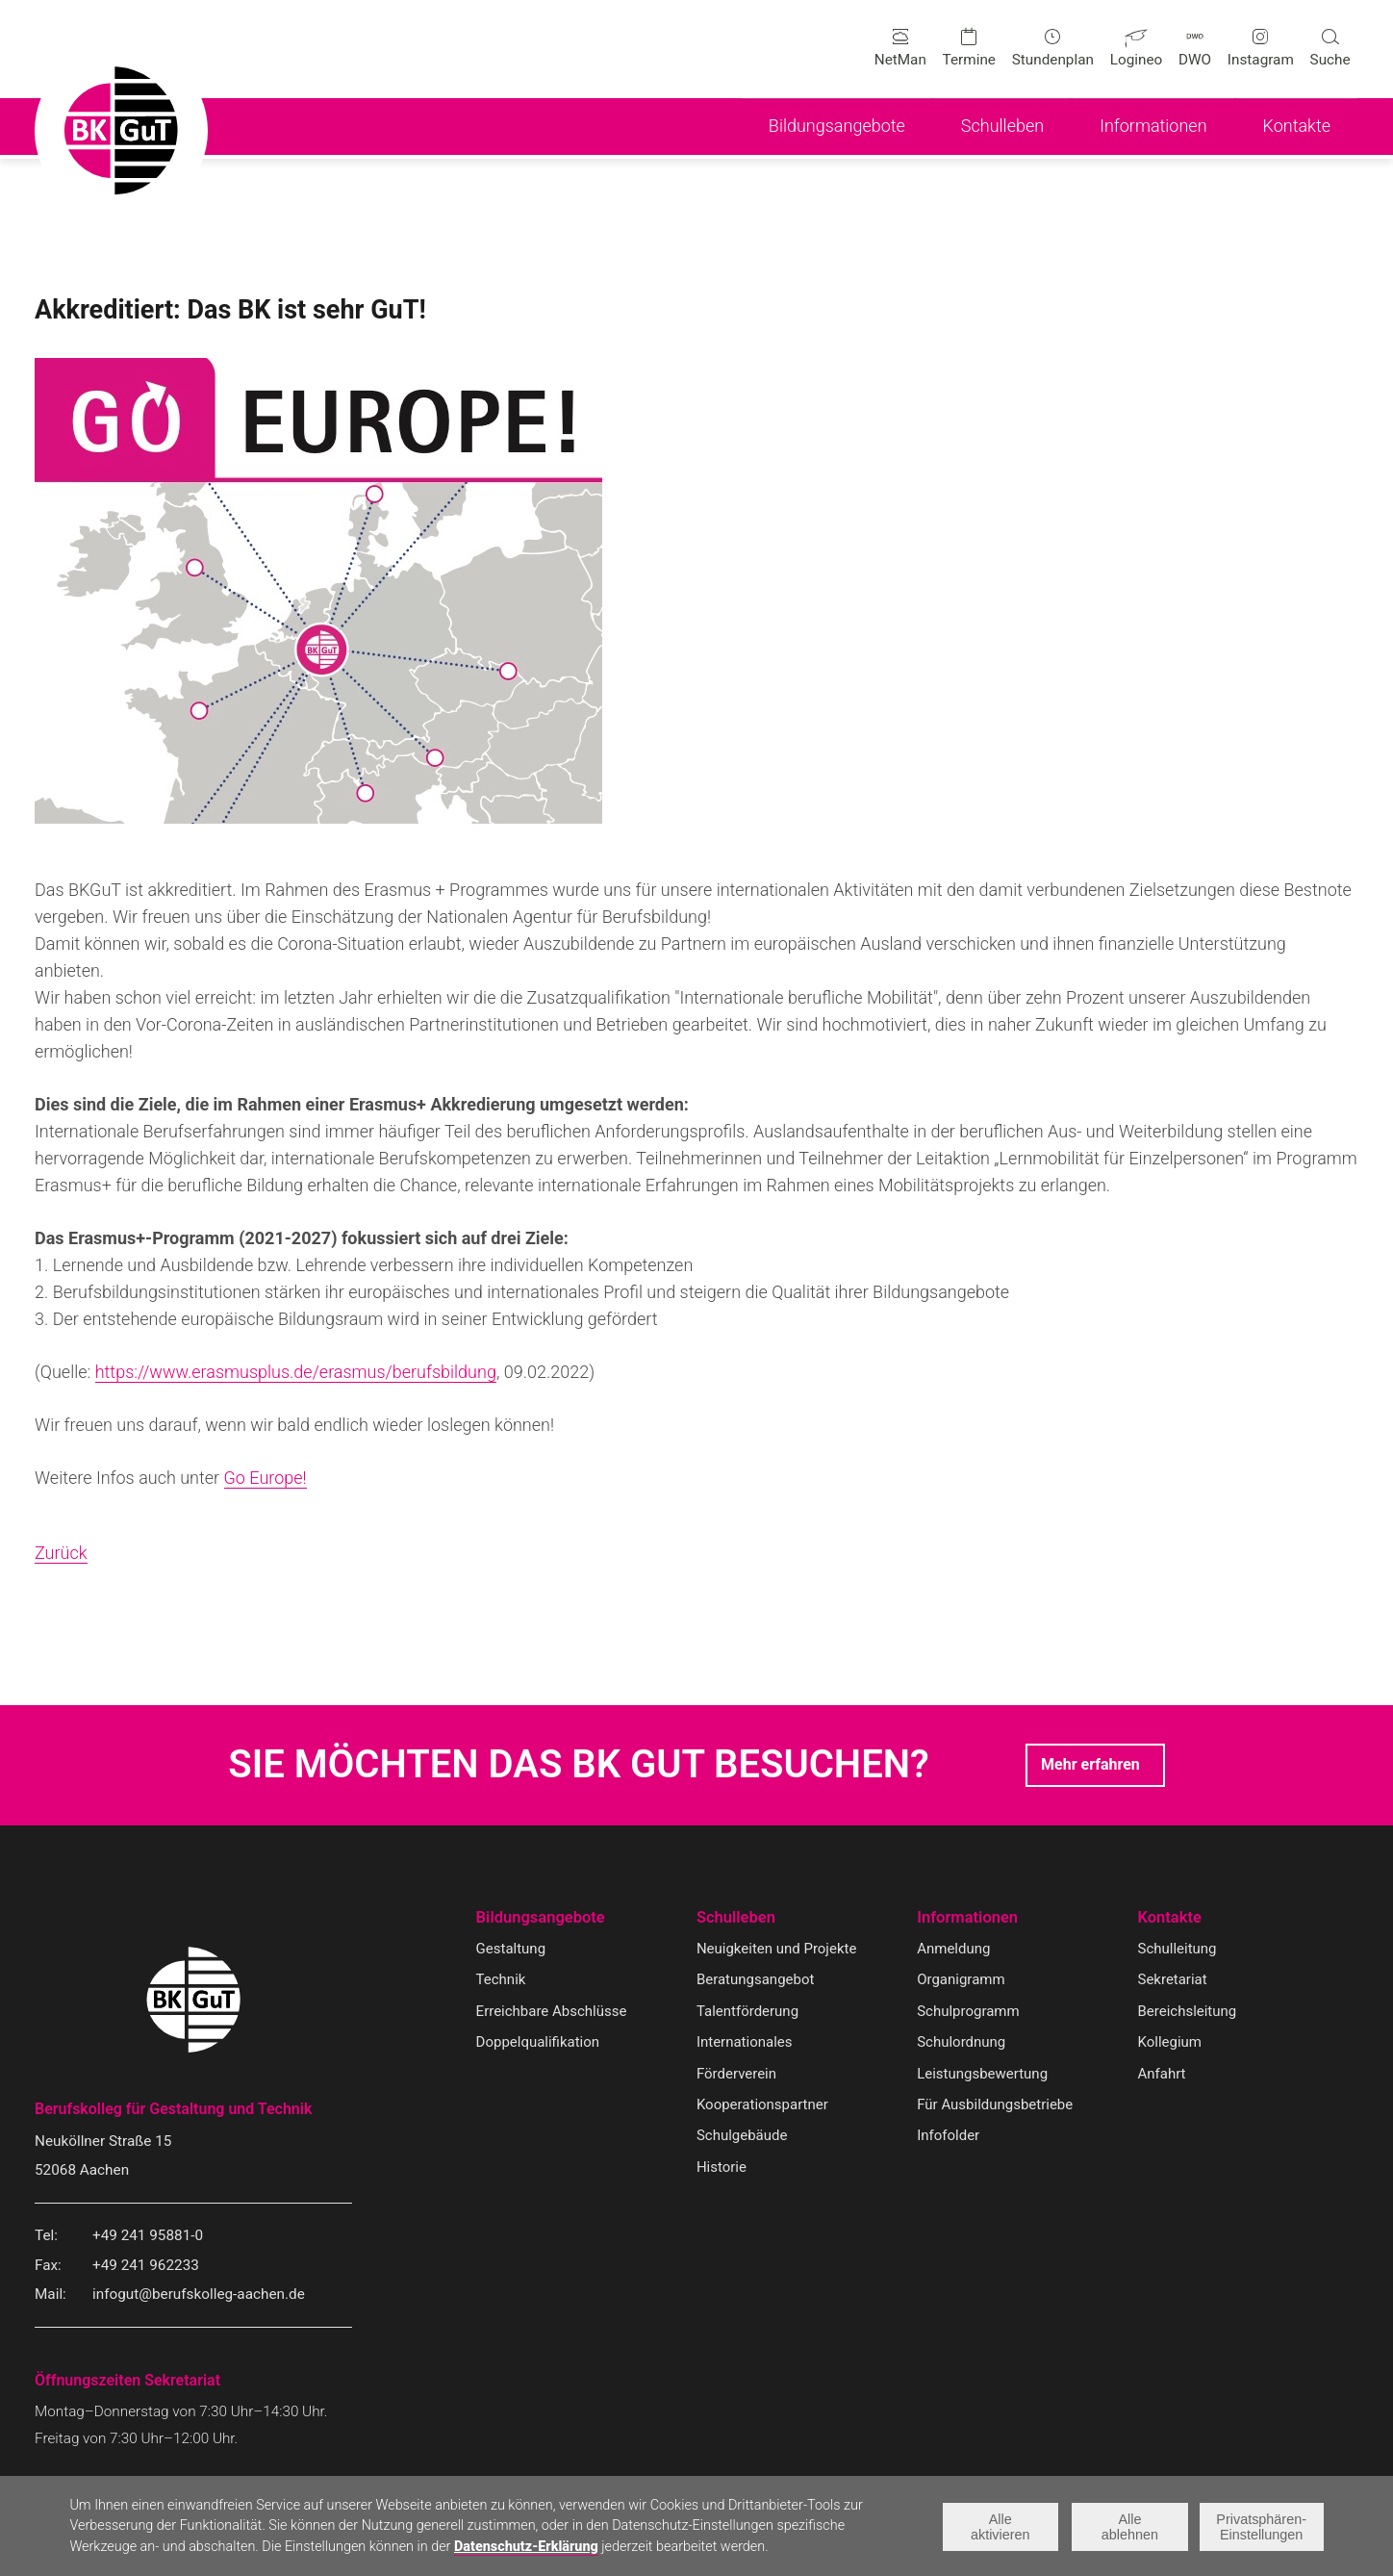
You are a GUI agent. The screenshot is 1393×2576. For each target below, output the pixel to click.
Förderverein (737, 2074)
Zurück (61, 1553)
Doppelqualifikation (539, 2043)
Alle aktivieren (1000, 2527)
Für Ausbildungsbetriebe (996, 2105)
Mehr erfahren (1090, 1765)
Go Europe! (265, 1478)
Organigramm (961, 1981)
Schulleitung (1178, 1949)
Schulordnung (962, 2043)
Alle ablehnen (1129, 2527)
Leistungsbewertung (984, 2074)
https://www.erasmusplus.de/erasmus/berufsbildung (295, 1373)
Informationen (969, 1918)
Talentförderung (748, 2012)
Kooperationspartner (763, 2105)
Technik (501, 1981)
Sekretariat (1173, 1981)
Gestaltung (511, 1949)
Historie (721, 2168)
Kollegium (1170, 2043)
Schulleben (736, 1918)
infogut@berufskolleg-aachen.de (198, 2296)
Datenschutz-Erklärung (526, 2547)
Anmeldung (954, 1949)
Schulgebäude (742, 2137)
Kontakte (1170, 1918)
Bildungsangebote (542, 1918)
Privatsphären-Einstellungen (1262, 2527)
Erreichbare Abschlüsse (553, 2012)
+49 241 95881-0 (147, 2236)
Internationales (745, 2043)
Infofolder (948, 2137)
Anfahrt (1162, 2074)
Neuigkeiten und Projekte (778, 1949)
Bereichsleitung (1188, 2012)
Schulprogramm (969, 2012)
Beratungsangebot (756, 1981)
